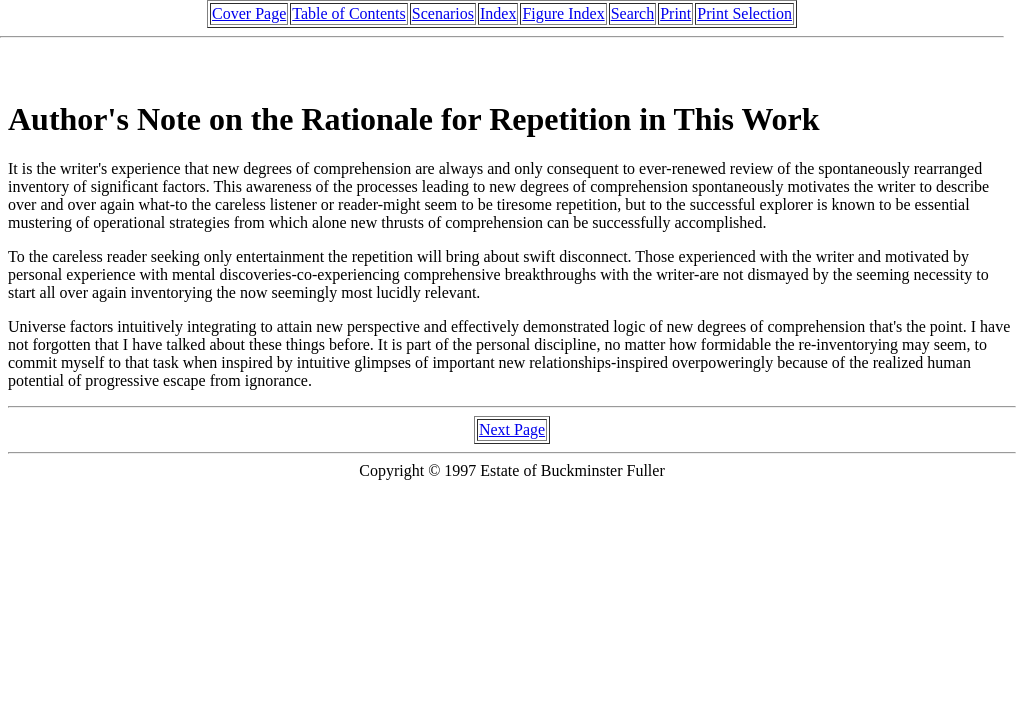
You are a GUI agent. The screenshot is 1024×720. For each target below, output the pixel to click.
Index (498, 13)
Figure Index (563, 13)
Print (675, 13)
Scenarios (443, 13)
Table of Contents (349, 13)
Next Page (512, 429)
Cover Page (249, 13)
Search (633, 13)
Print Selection (744, 13)
